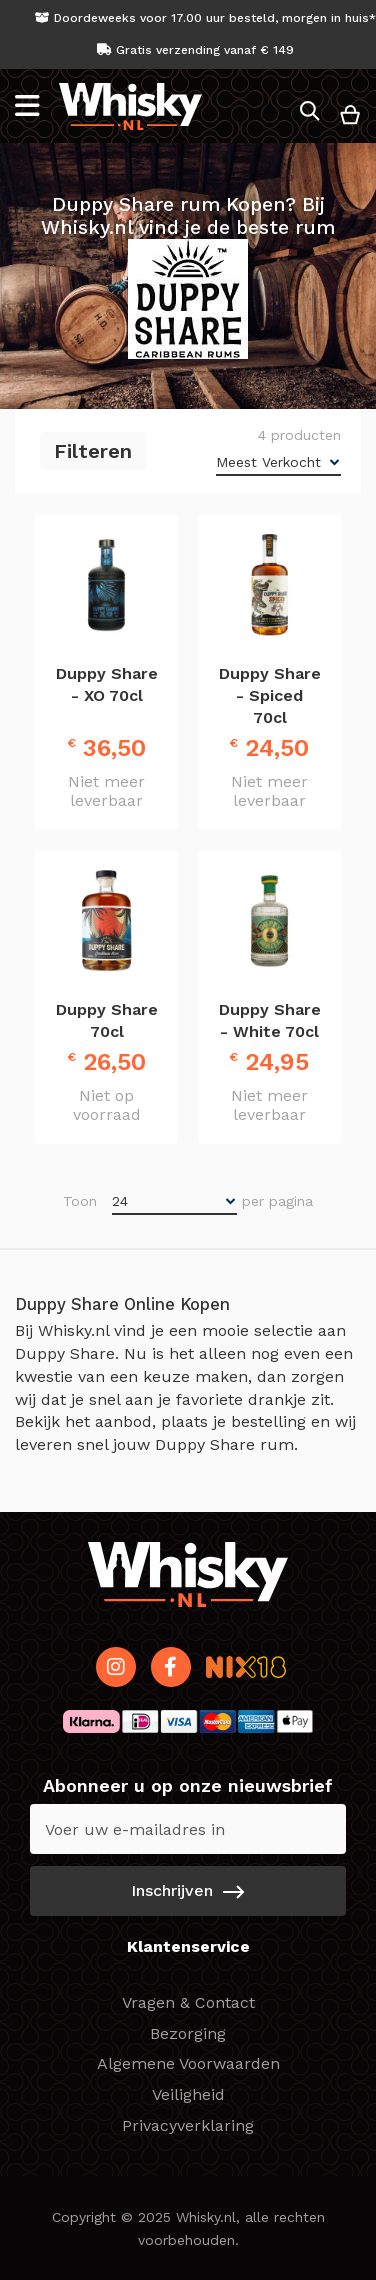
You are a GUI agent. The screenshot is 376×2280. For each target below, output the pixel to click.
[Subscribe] (188, 1891)
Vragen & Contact (188, 2002)
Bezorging (188, 2033)
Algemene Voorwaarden (188, 2063)
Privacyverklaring (188, 2125)
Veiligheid (188, 2094)
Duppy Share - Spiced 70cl (270, 695)
